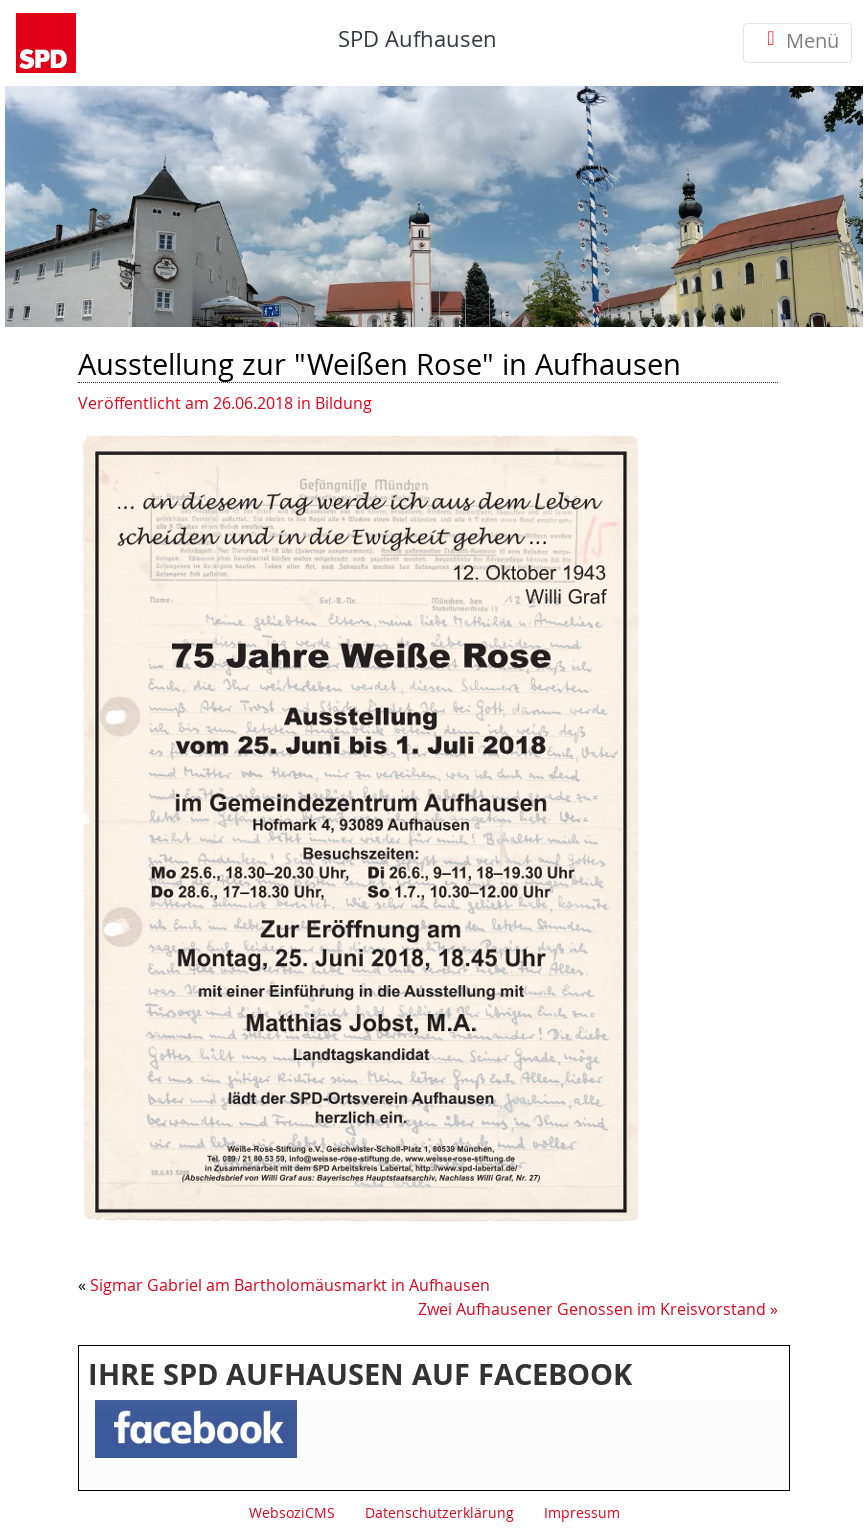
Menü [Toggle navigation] (797, 42)
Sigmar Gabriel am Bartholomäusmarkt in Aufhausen (290, 1285)
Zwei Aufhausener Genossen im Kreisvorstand (592, 1309)
